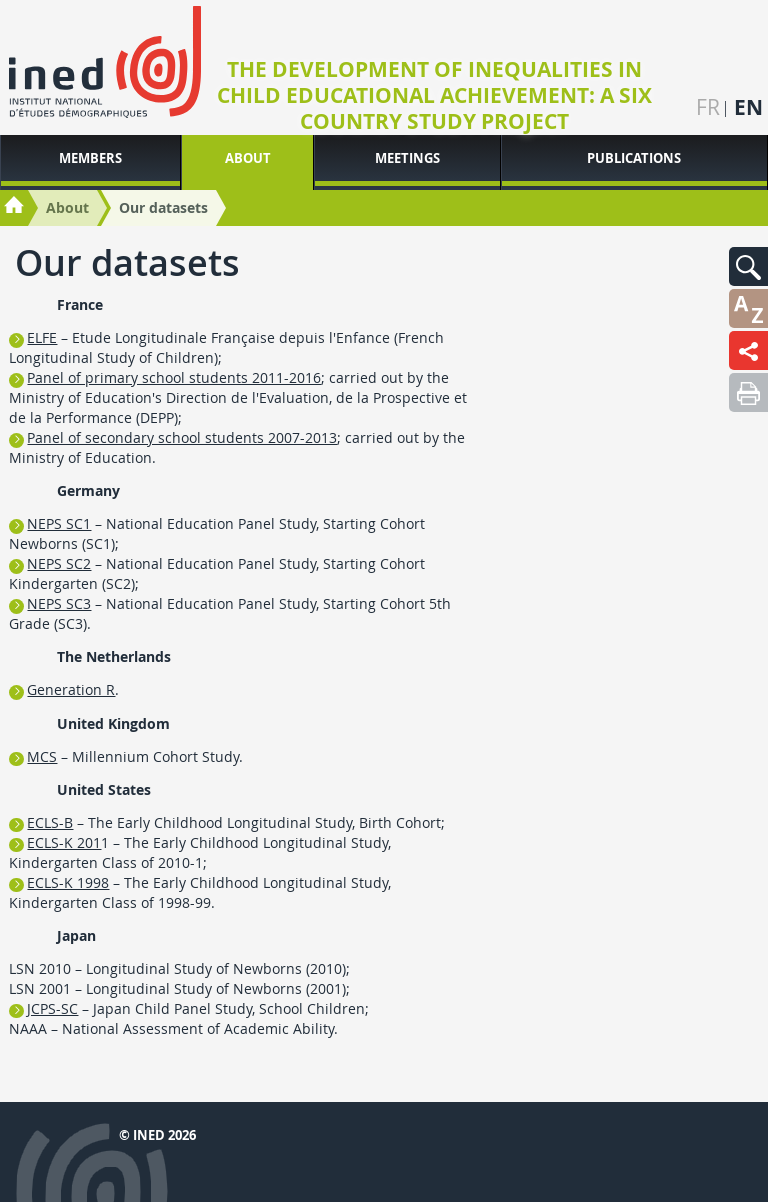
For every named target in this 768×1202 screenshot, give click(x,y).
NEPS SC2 (59, 563)
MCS (42, 756)
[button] (748, 266)
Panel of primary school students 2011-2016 (174, 377)
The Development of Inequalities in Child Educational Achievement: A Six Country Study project (434, 96)
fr (708, 107)
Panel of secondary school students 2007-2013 (182, 437)
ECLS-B (50, 822)
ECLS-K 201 (64, 842)
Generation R (71, 689)
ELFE (42, 337)
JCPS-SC (52, 1008)
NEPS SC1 (59, 523)
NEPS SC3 (59, 603)
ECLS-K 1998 (68, 882)
